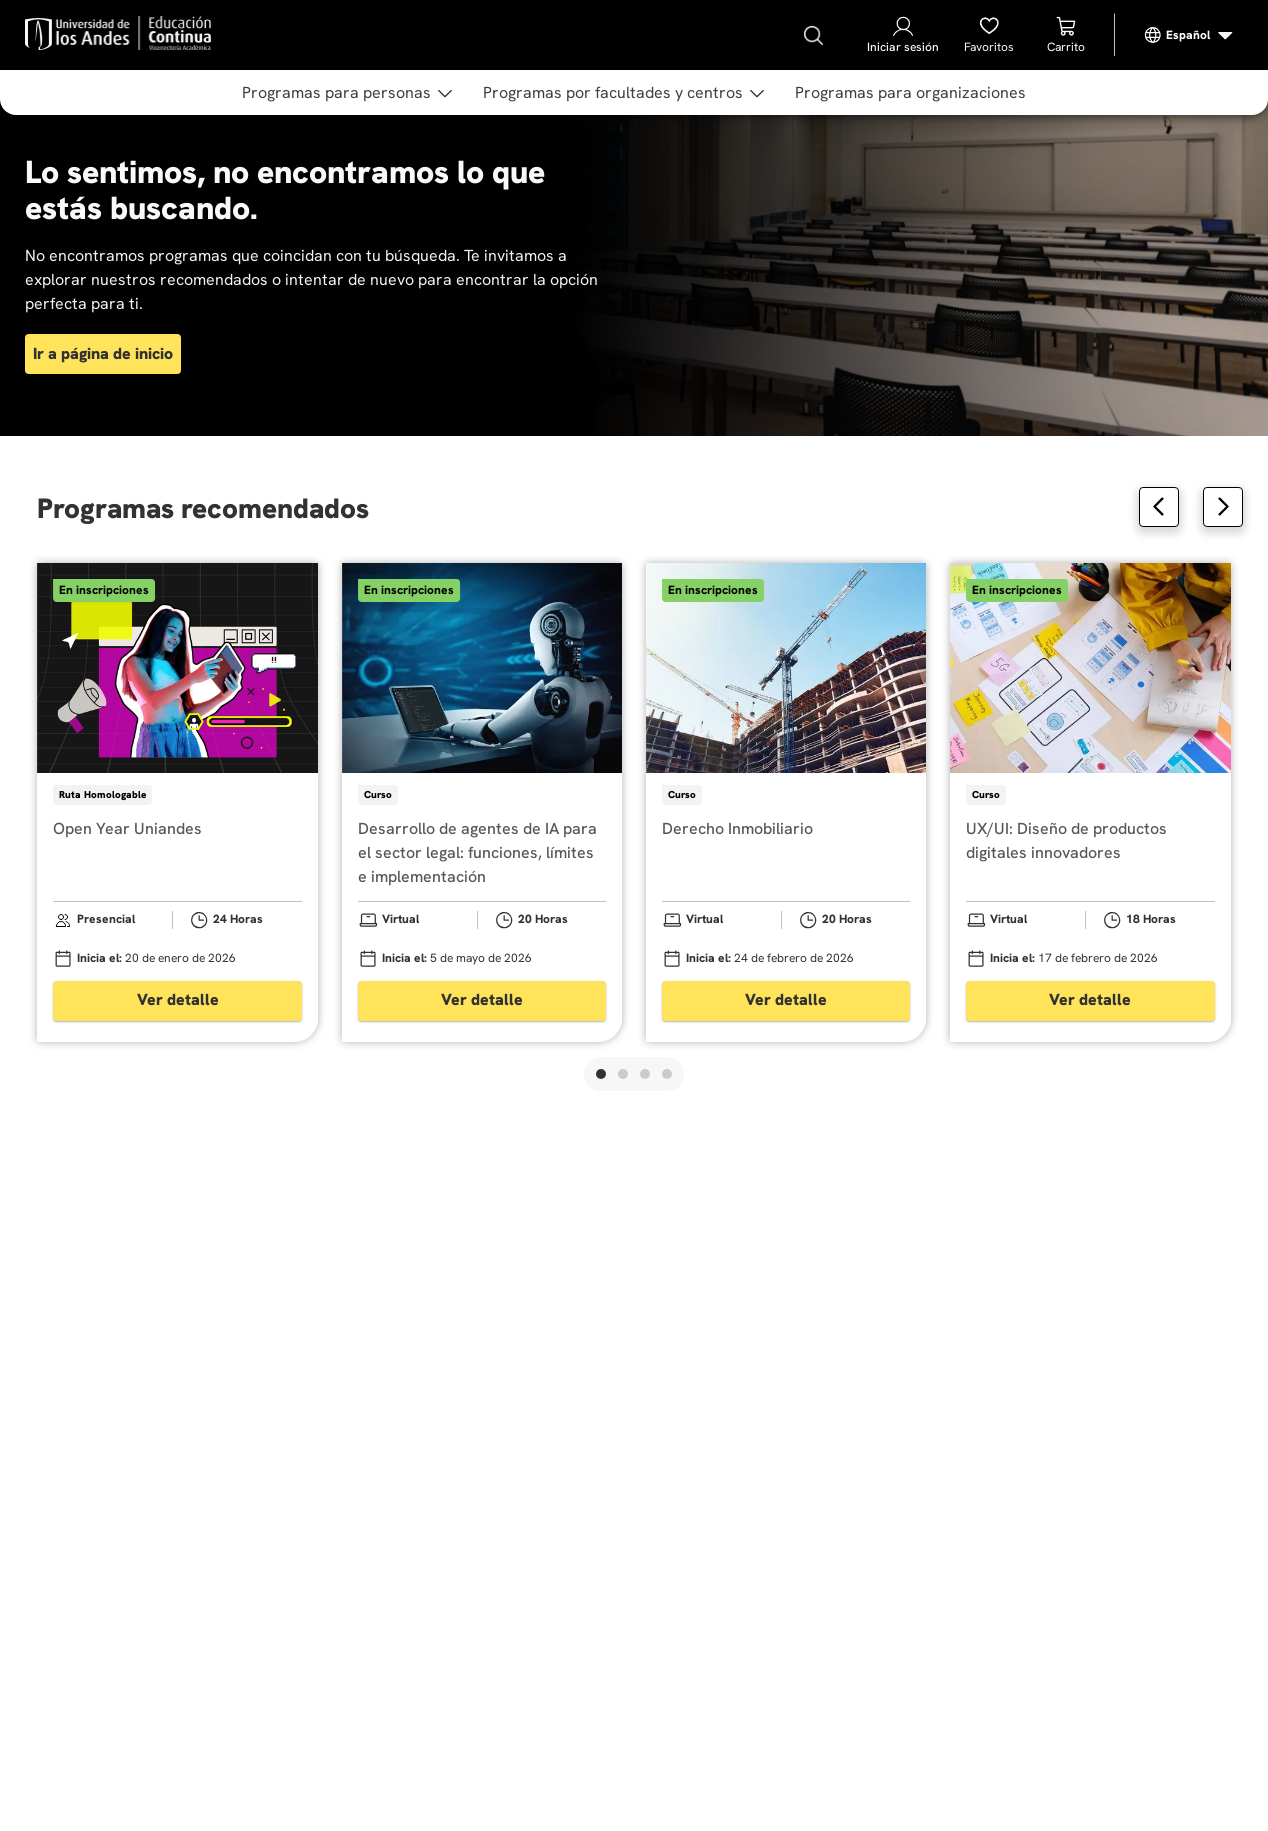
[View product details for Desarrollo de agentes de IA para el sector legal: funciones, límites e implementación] (482, 802)
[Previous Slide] (1159, 507)
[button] (601, 1074)
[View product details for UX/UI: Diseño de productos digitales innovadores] (1090, 802)
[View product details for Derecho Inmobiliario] (786, 802)
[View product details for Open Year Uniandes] (177, 802)
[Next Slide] (1223, 507)
